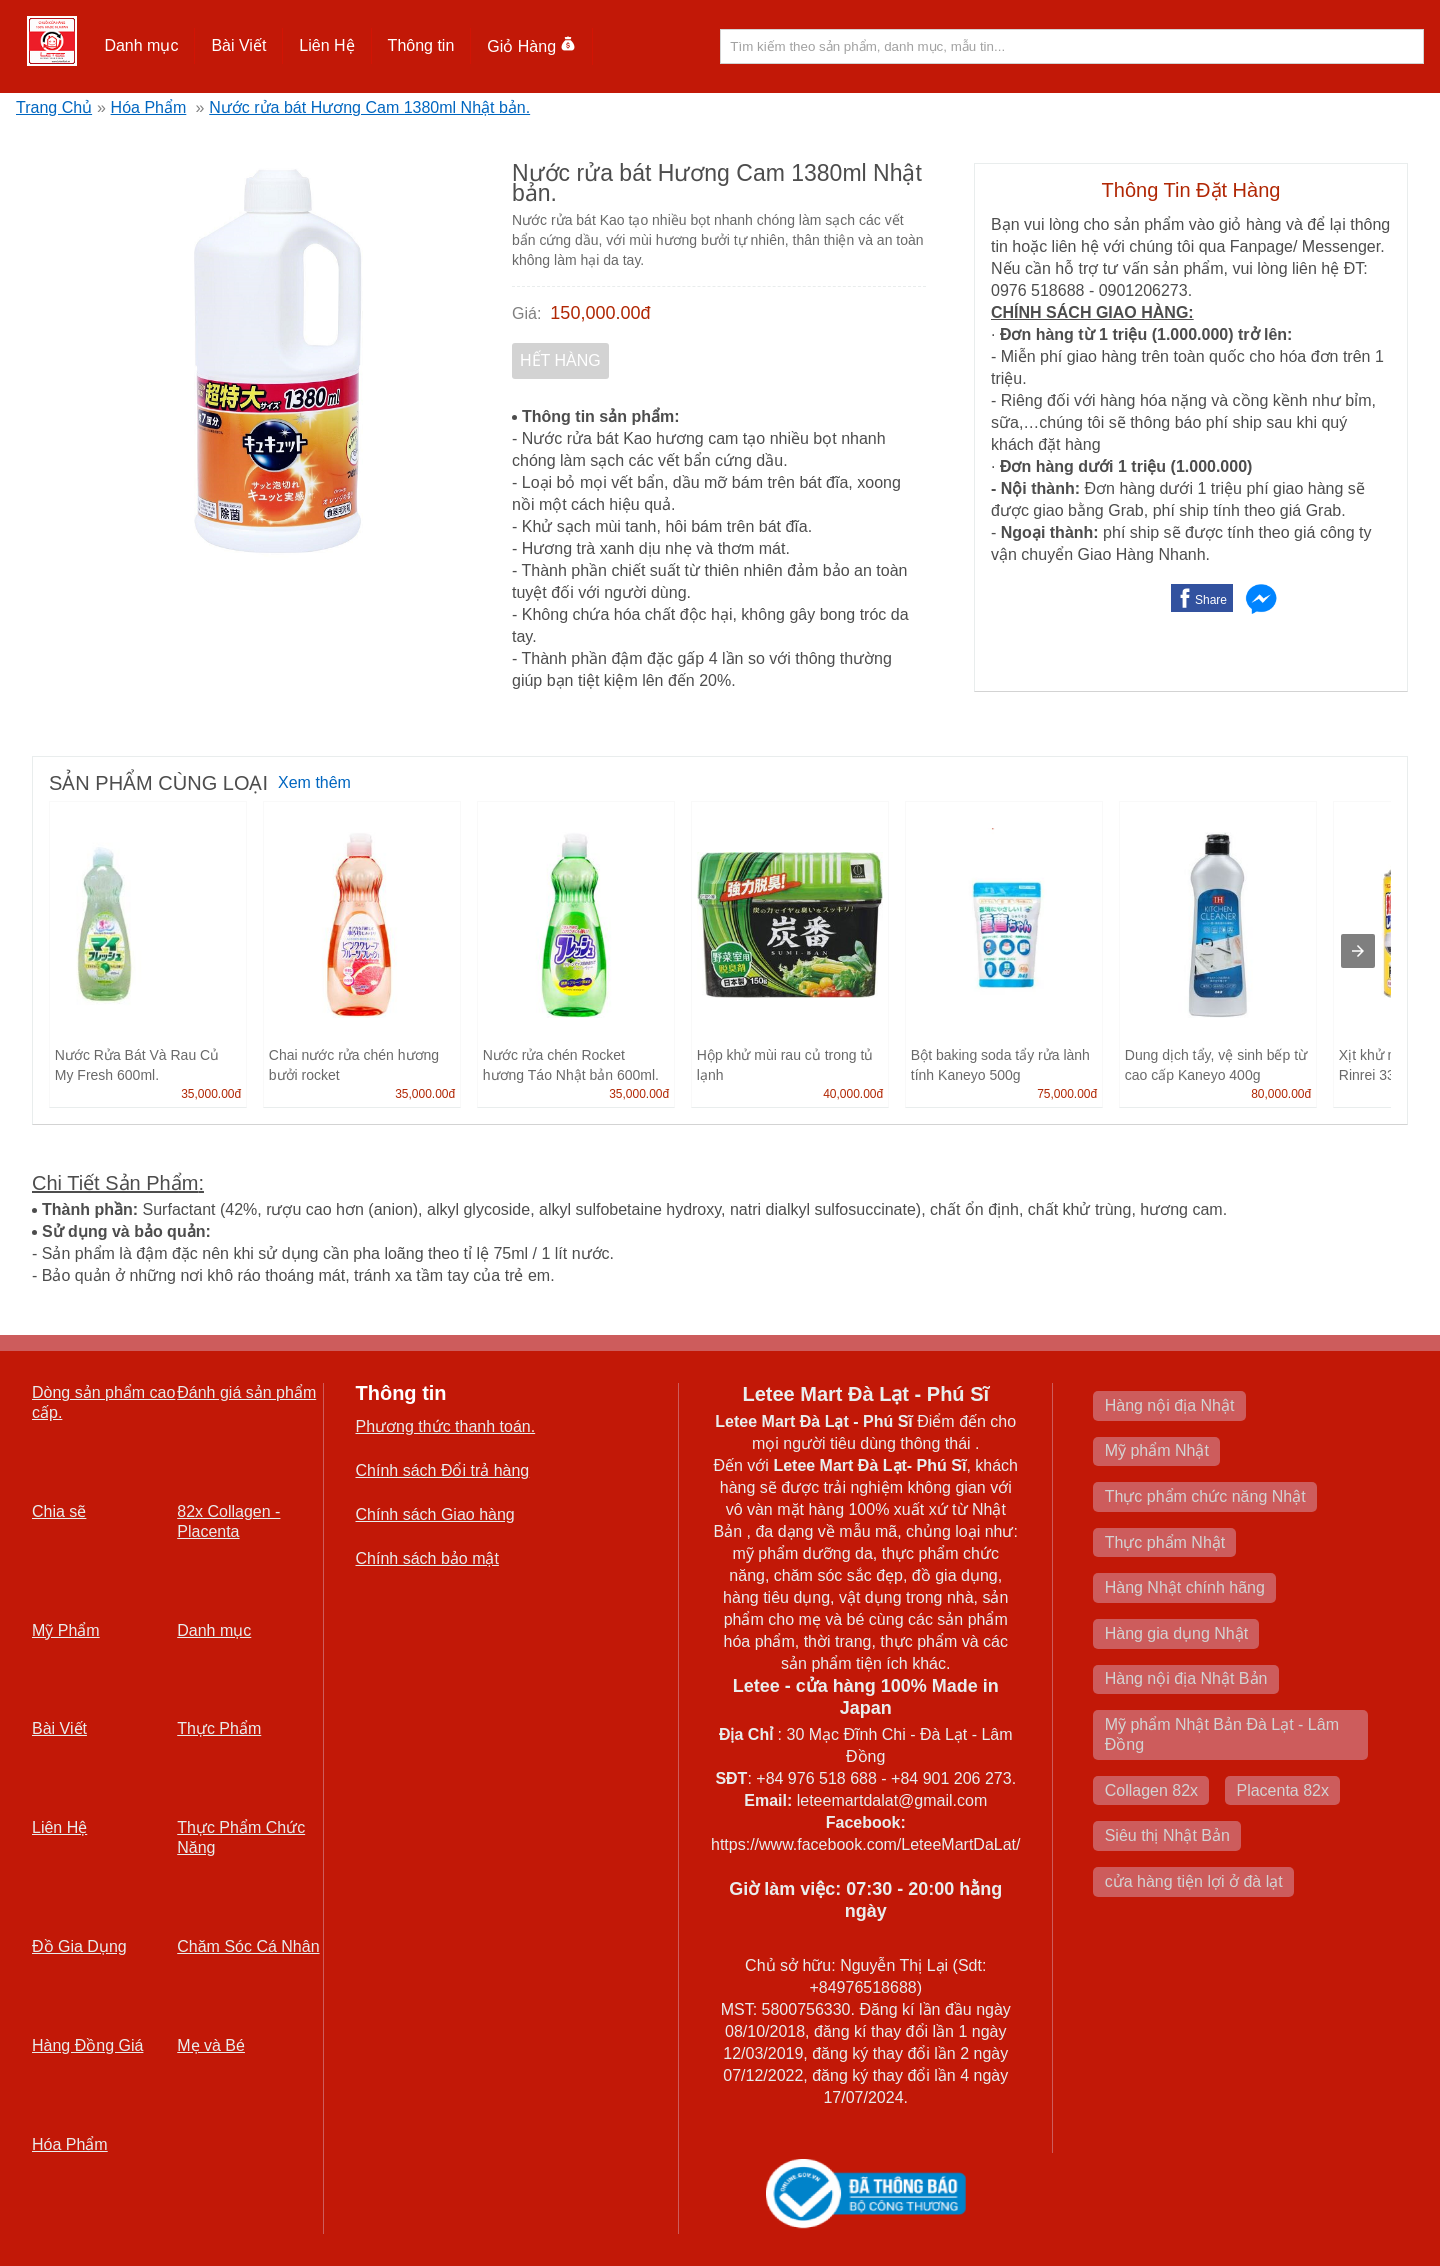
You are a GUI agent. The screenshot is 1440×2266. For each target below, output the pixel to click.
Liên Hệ (326, 45)
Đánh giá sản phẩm (246, 1392)
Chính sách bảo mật (427, 1558)
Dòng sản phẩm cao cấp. (103, 1402)
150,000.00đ (600, 313)
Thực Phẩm (219, 1728)
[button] (141, 46)
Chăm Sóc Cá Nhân (248, 1946)
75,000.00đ (1067, 1094)
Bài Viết (238, 45)
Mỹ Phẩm (66, 1630)
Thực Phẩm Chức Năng (241, 1837)
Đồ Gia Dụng (79, 1946)
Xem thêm (314, 782)
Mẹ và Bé (211, 2045)
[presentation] (1358, 951)
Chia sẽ (59, 1511)
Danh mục (141, 45)
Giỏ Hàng (531, 46)
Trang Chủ (54, 107)
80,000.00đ (1281, 1094)
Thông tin (421, 45)
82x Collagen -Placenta (228, 1521)
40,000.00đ (853, 1094)
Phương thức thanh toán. (446, 1426)
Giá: (526, 313)
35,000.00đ (211, 1094)
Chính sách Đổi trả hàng (443, 1470)
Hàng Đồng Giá (87, 2045)
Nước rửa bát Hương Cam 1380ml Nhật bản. (369, 107)
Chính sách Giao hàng (435, 1514)
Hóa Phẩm (149, 107)
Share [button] (1211, 600)
